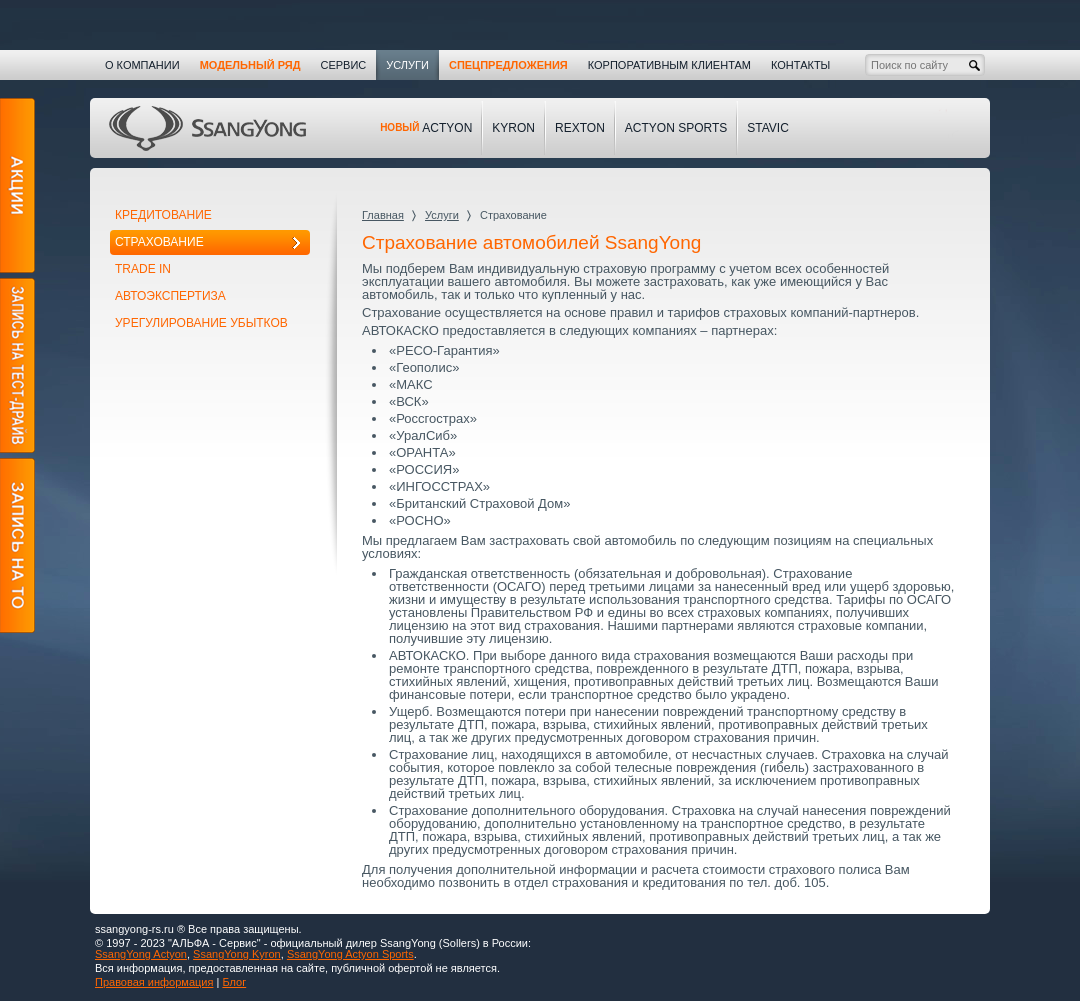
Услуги (442, 215)
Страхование (159, 242)
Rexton (580, 128)
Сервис (343, 65)
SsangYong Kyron (237, 954)
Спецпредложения (508, 65)
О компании (142, 65)
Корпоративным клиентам (669, 65)
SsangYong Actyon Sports (350, 954)
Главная (383, 215)
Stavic (768, 128)
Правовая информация (154, 982)
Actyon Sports (676, 128)
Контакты (800, 65)
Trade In (143, 269)
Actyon (426, 128)
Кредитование (163, 215)
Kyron (513, 128)
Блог (234, 982)
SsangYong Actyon (141, 954)
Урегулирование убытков (201, 323)
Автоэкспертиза (170, 296)
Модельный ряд (250, 65)
